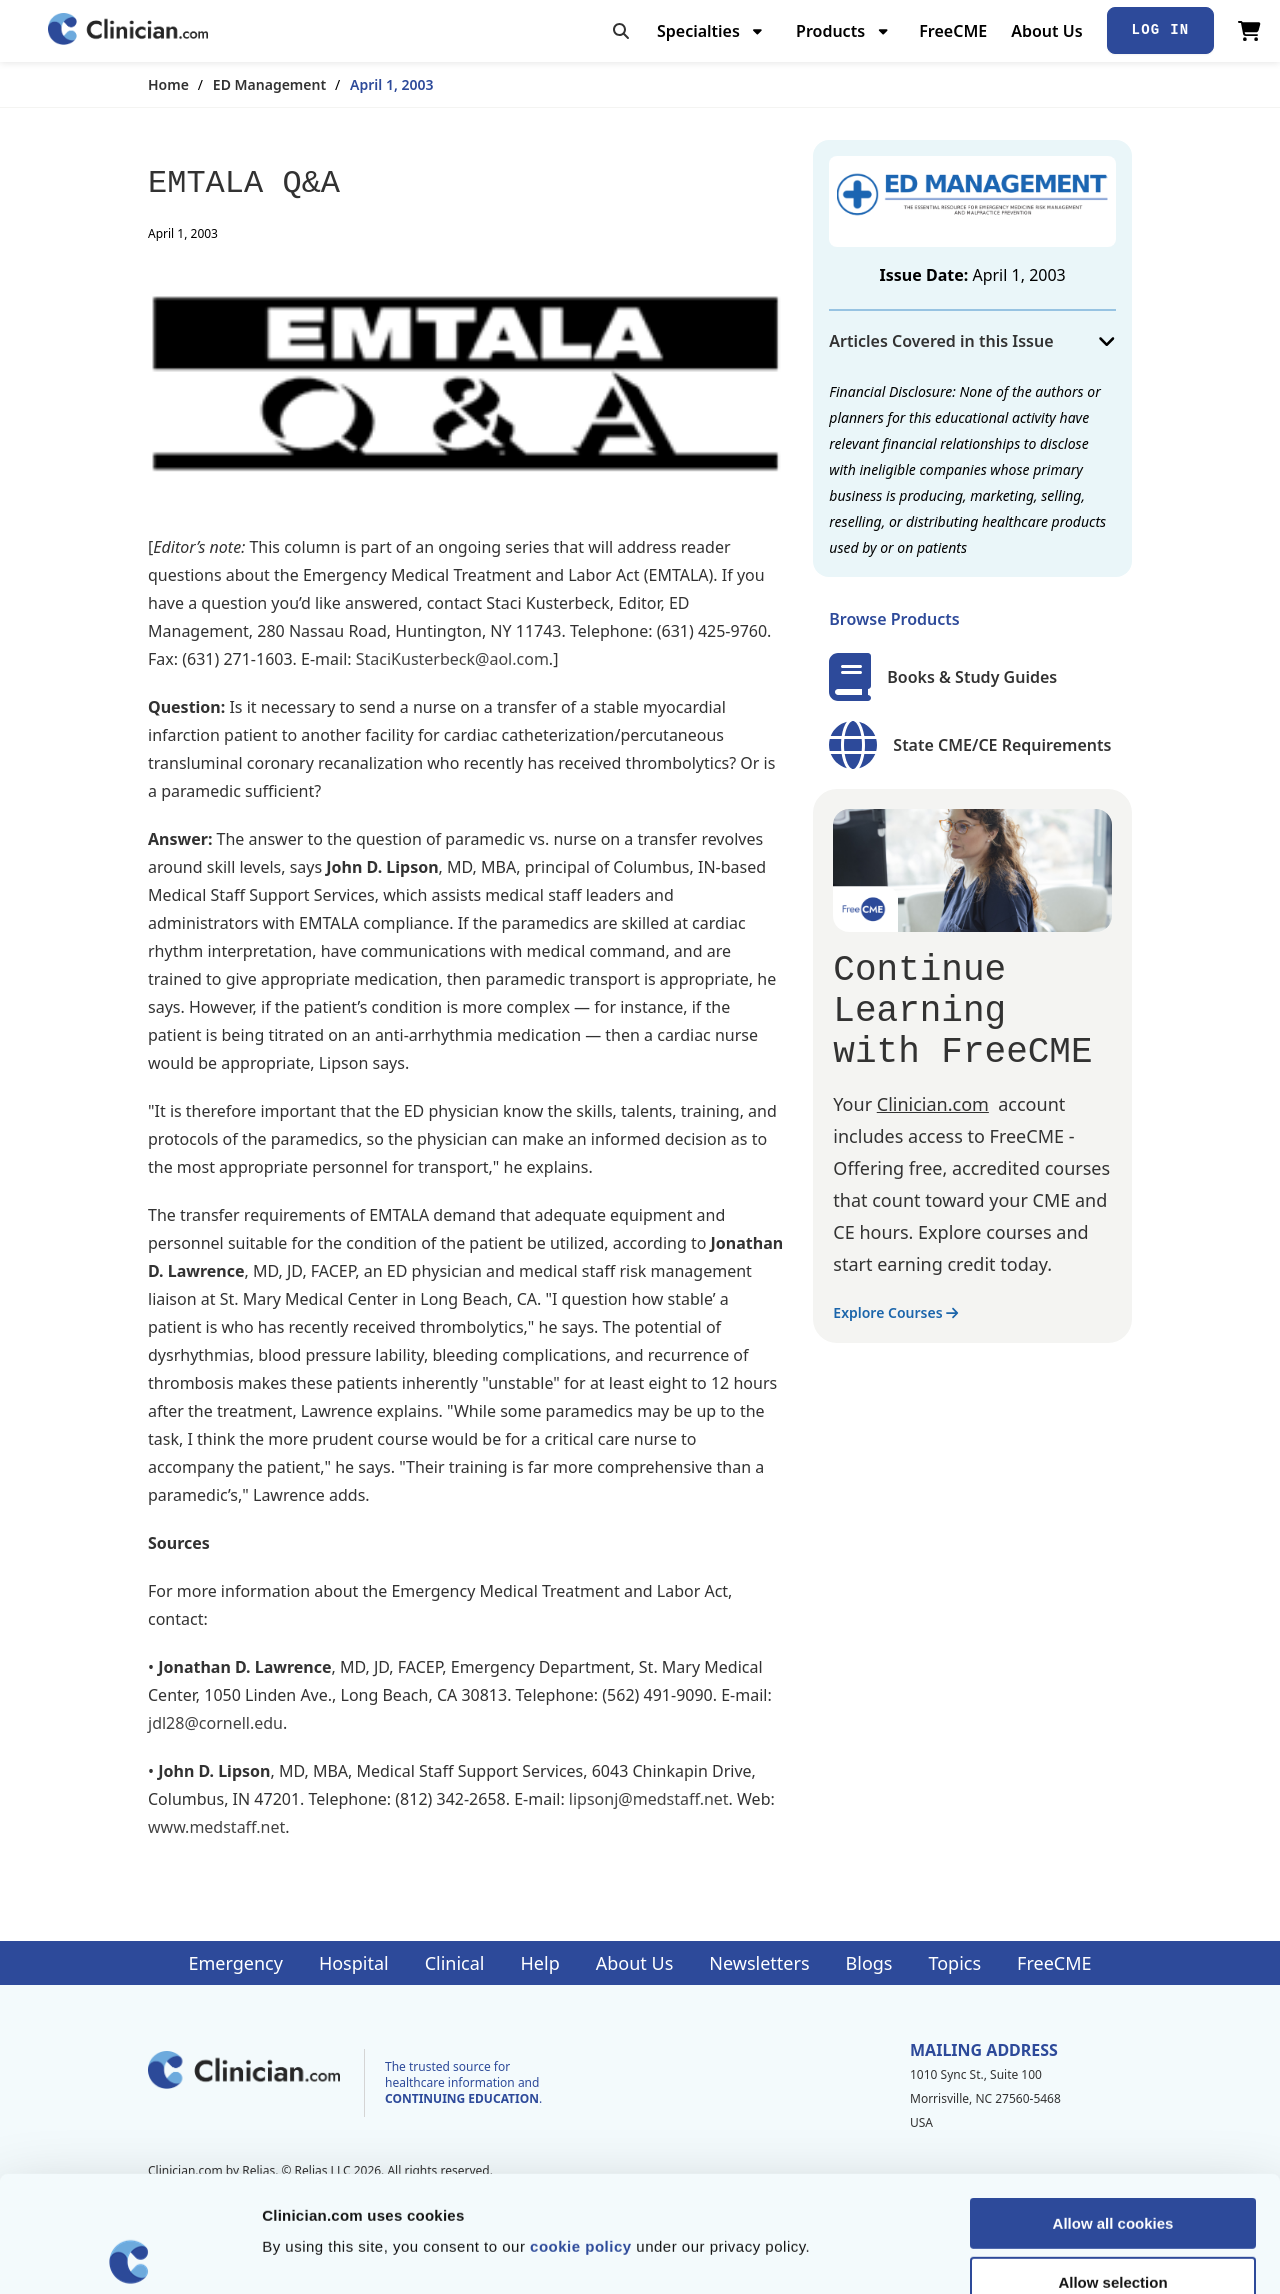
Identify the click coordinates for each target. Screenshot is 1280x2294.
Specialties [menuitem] (698, 31)
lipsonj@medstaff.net (649, 1799)
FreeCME (953, 31)
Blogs (869, 1963)
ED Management (269, 84)
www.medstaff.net (216, 1827)
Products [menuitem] (830, 31)
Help (540, 1963)
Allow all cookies (1113, 2107)
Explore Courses (895, 1312)
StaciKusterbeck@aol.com (452, 659)
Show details (1049, 2254)
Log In (1161, 30)
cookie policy (581, 2130)
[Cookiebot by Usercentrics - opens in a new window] (129, 2255)
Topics (954, 1963)
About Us (1046, 31)
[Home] (128, 30)
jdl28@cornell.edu (215, 1723)
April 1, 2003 (391, 84)
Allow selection (1112, 2166)
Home (168, 84)
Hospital (354, 1963)
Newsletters (759, 1963)
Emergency (235, 1963)
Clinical (455, 1963)
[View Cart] (1249, 31)
